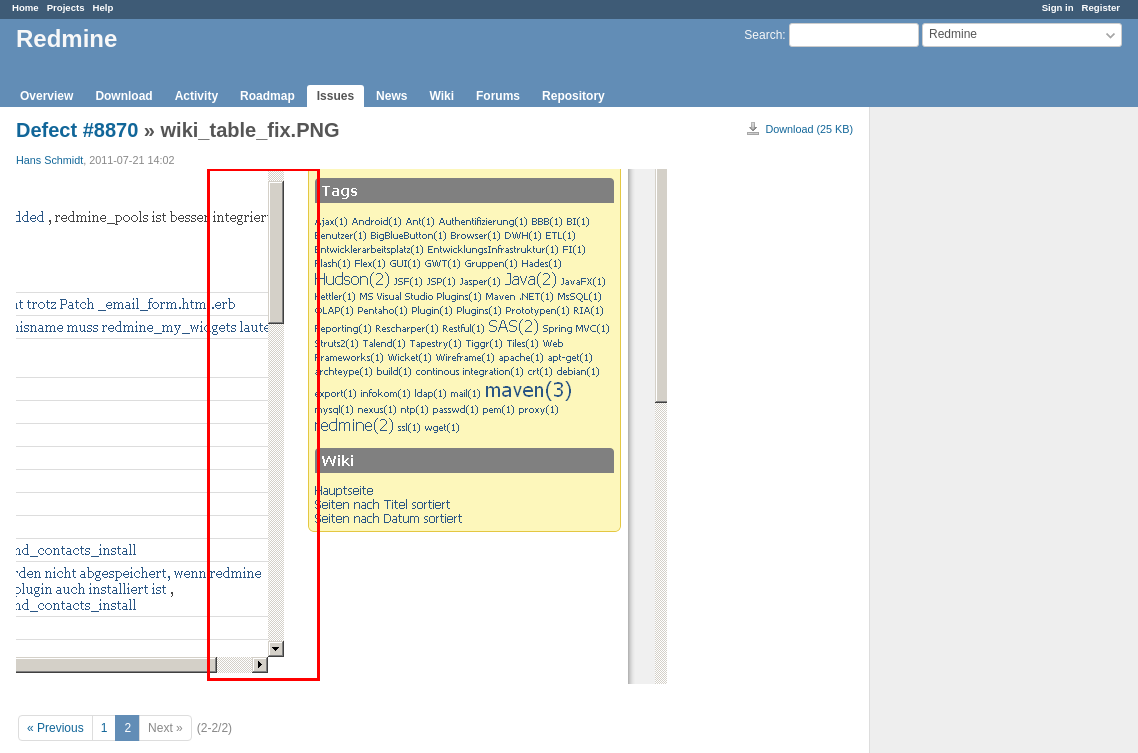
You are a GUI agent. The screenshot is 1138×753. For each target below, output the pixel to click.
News (391, 96)
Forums (498, 96)
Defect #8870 (77, 130)
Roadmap (267, 96)
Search (763, 35)
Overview (46, 96)
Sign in (1058, 7)
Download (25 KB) (809, 129)
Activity (196, 96)
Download (123, 96)
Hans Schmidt (49, 160)
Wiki (441, 96)
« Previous (55, 728)
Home (25, 7)
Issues (335, 96)
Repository (573, 96)
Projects (66, 7)
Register (1101, 7)
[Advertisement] (970, 421)
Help (103, 7)
